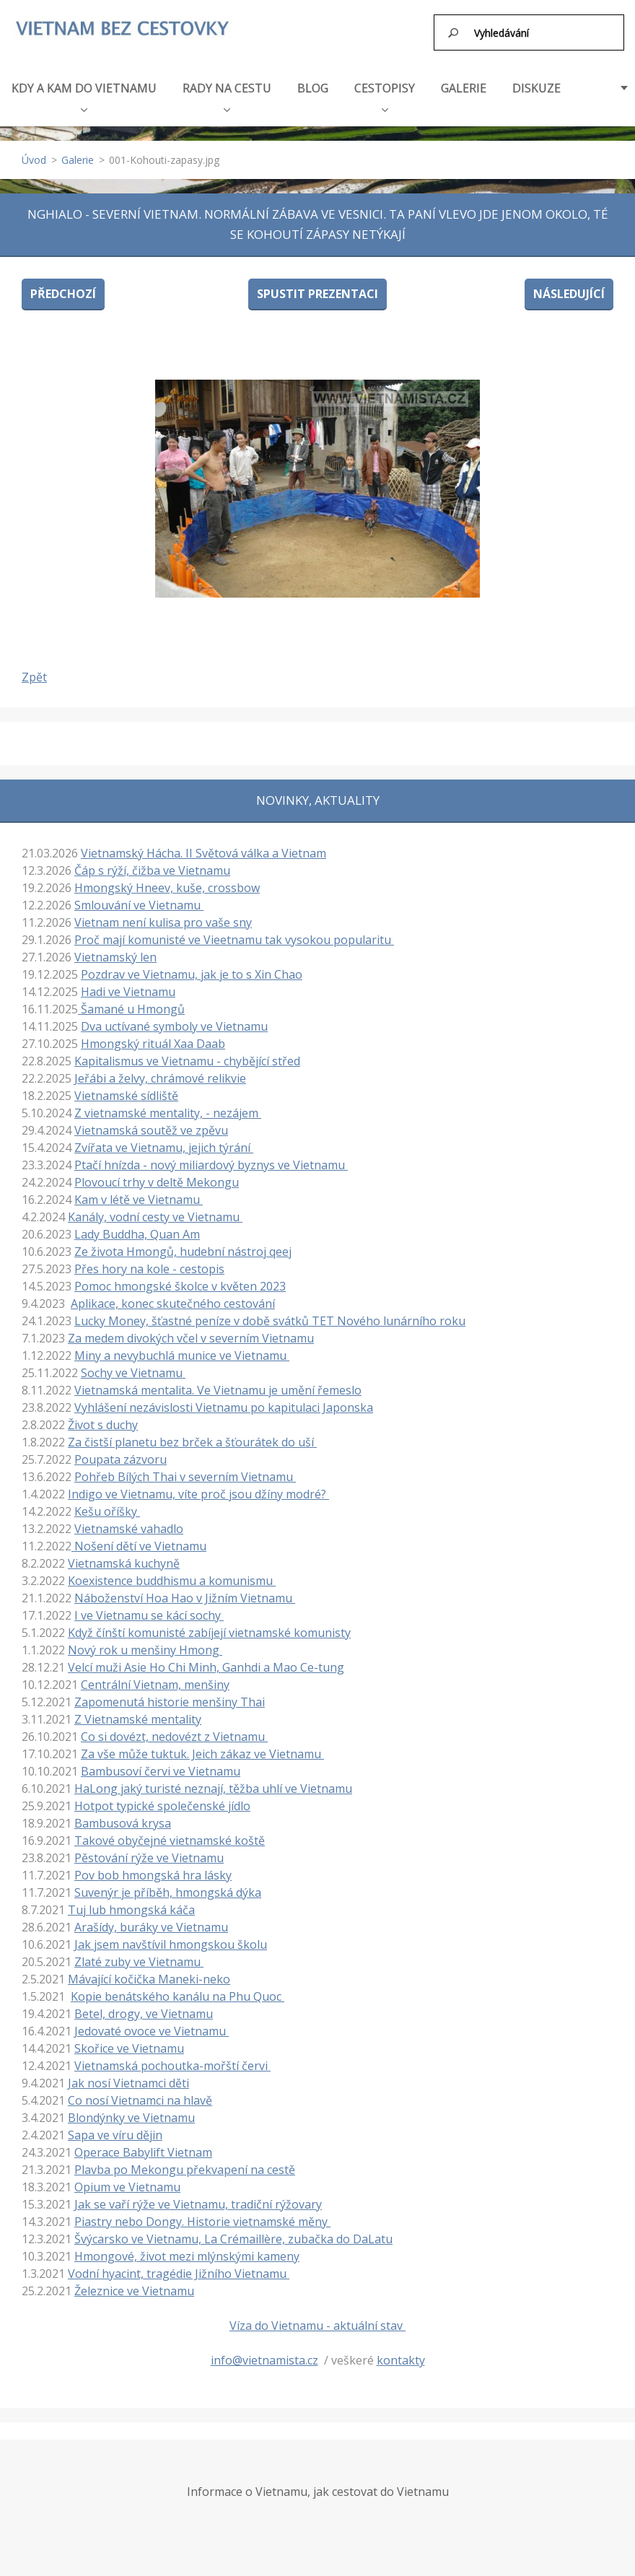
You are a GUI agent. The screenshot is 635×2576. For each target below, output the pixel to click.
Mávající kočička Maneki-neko (149, 1973)
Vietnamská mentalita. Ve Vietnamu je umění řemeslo (218, 1384)
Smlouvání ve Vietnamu (138, 899)
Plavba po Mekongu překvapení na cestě (184, 2163)
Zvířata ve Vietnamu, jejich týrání (163, 1141)
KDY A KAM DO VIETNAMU (84, 89)
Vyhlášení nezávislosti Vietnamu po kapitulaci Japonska (223, 1401)
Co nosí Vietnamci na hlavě (140, 2094)
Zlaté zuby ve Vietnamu (138, 1955)
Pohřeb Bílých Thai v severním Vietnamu (185, 1470)
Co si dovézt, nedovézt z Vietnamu (174, 1730)
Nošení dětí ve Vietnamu (138, 1539)
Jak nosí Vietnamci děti (128, 2076)
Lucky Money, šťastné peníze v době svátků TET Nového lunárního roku (269, 1314)
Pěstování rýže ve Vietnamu (149, 1851)
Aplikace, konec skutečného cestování (173, 1297)
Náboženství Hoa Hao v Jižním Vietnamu (184, 1591)
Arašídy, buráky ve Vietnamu (151, 1921)
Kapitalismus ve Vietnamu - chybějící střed (187, 1054)
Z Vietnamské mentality (137, 1713)
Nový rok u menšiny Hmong (145, 1643)
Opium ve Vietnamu (127, 2180)
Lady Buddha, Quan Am (137, 1228)
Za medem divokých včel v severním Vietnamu (191, 1332)
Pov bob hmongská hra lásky (153, 1869)
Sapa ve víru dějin (115, 2128)
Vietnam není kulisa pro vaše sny (163, 916)
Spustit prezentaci (317, 287)
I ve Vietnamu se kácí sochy (149, 1609)
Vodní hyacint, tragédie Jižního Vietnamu (178, 2267)
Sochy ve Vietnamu (133, 1366)
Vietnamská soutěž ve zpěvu (151, 1124)
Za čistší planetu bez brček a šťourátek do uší (192, 1436)
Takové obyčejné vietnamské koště (169, 1834)
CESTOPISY (385, 89)
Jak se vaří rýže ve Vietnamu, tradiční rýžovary (198, 2198)
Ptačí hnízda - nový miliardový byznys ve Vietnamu (211, 1158)
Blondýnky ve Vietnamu (131, 2111)
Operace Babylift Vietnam (143, 2146)
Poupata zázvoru (120, 1453)
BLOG (312, 81)
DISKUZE (536, 81)
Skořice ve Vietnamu (129, 2042)
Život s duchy (103, 1418)
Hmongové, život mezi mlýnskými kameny (186, 2250)
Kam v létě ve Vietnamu (138, 1193)
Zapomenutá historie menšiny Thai (169, 1695)
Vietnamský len (115, 951)
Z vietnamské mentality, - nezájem (167, 1106)
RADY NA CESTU (227, 89)
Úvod (34, 153)
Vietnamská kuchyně (124, 1557)
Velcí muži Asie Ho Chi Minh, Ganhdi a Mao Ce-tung (206, 1661)
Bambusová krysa (122, 1817)
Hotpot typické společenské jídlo (162, 1799)
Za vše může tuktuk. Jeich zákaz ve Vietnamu (202, 1747)
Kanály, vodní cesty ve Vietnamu (155, 1210)
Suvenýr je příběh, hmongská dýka (167, 1886)
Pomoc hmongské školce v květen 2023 (180, 1280)
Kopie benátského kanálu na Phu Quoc (177, 1990)
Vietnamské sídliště (126, 1089)
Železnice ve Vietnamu (134, 2284)
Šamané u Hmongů (131, 1002)
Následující (569, 287)
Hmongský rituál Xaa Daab (153, 1037)
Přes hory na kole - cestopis (149, 1262)
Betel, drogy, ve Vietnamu (143, 2007)
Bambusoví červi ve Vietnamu (160, 1765)
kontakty (401, 2354)
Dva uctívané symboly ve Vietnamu (174, 1020)
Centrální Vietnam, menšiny (155, 1678)
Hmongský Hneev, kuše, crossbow (167, 881)
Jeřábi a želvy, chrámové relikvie (160, 1072)
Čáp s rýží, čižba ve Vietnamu (152, 864)
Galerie (77, 153)
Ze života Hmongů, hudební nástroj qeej (183, 1245)
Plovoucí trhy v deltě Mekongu (156, 1176)
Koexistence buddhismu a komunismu (172, 1574)
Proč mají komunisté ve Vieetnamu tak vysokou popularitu (234, 933)
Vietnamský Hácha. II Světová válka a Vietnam (203, 847)
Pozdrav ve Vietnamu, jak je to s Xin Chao (191, 968)
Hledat (454, 32)
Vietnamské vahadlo (128, 1522)
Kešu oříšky (107, 1505)
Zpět (34, 670)
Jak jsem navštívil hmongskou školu (170, 1938)
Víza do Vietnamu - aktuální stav (317, 2319)
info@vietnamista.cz (264, 2354)
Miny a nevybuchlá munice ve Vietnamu (181, 1349)
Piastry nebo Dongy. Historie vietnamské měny (202, 2215)
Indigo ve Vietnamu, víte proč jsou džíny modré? (198, 1488)
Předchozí (63, 287)
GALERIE (463, 81)
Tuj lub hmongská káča (131, 1903)
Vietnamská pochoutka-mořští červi (172, 2059)
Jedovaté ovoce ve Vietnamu (151, 2025)
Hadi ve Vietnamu (128, 985)
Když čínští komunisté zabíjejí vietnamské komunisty (209, 1626)
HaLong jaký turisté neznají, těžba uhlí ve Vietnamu (213, 1782)
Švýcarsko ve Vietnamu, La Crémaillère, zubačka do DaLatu (233, 2232)
